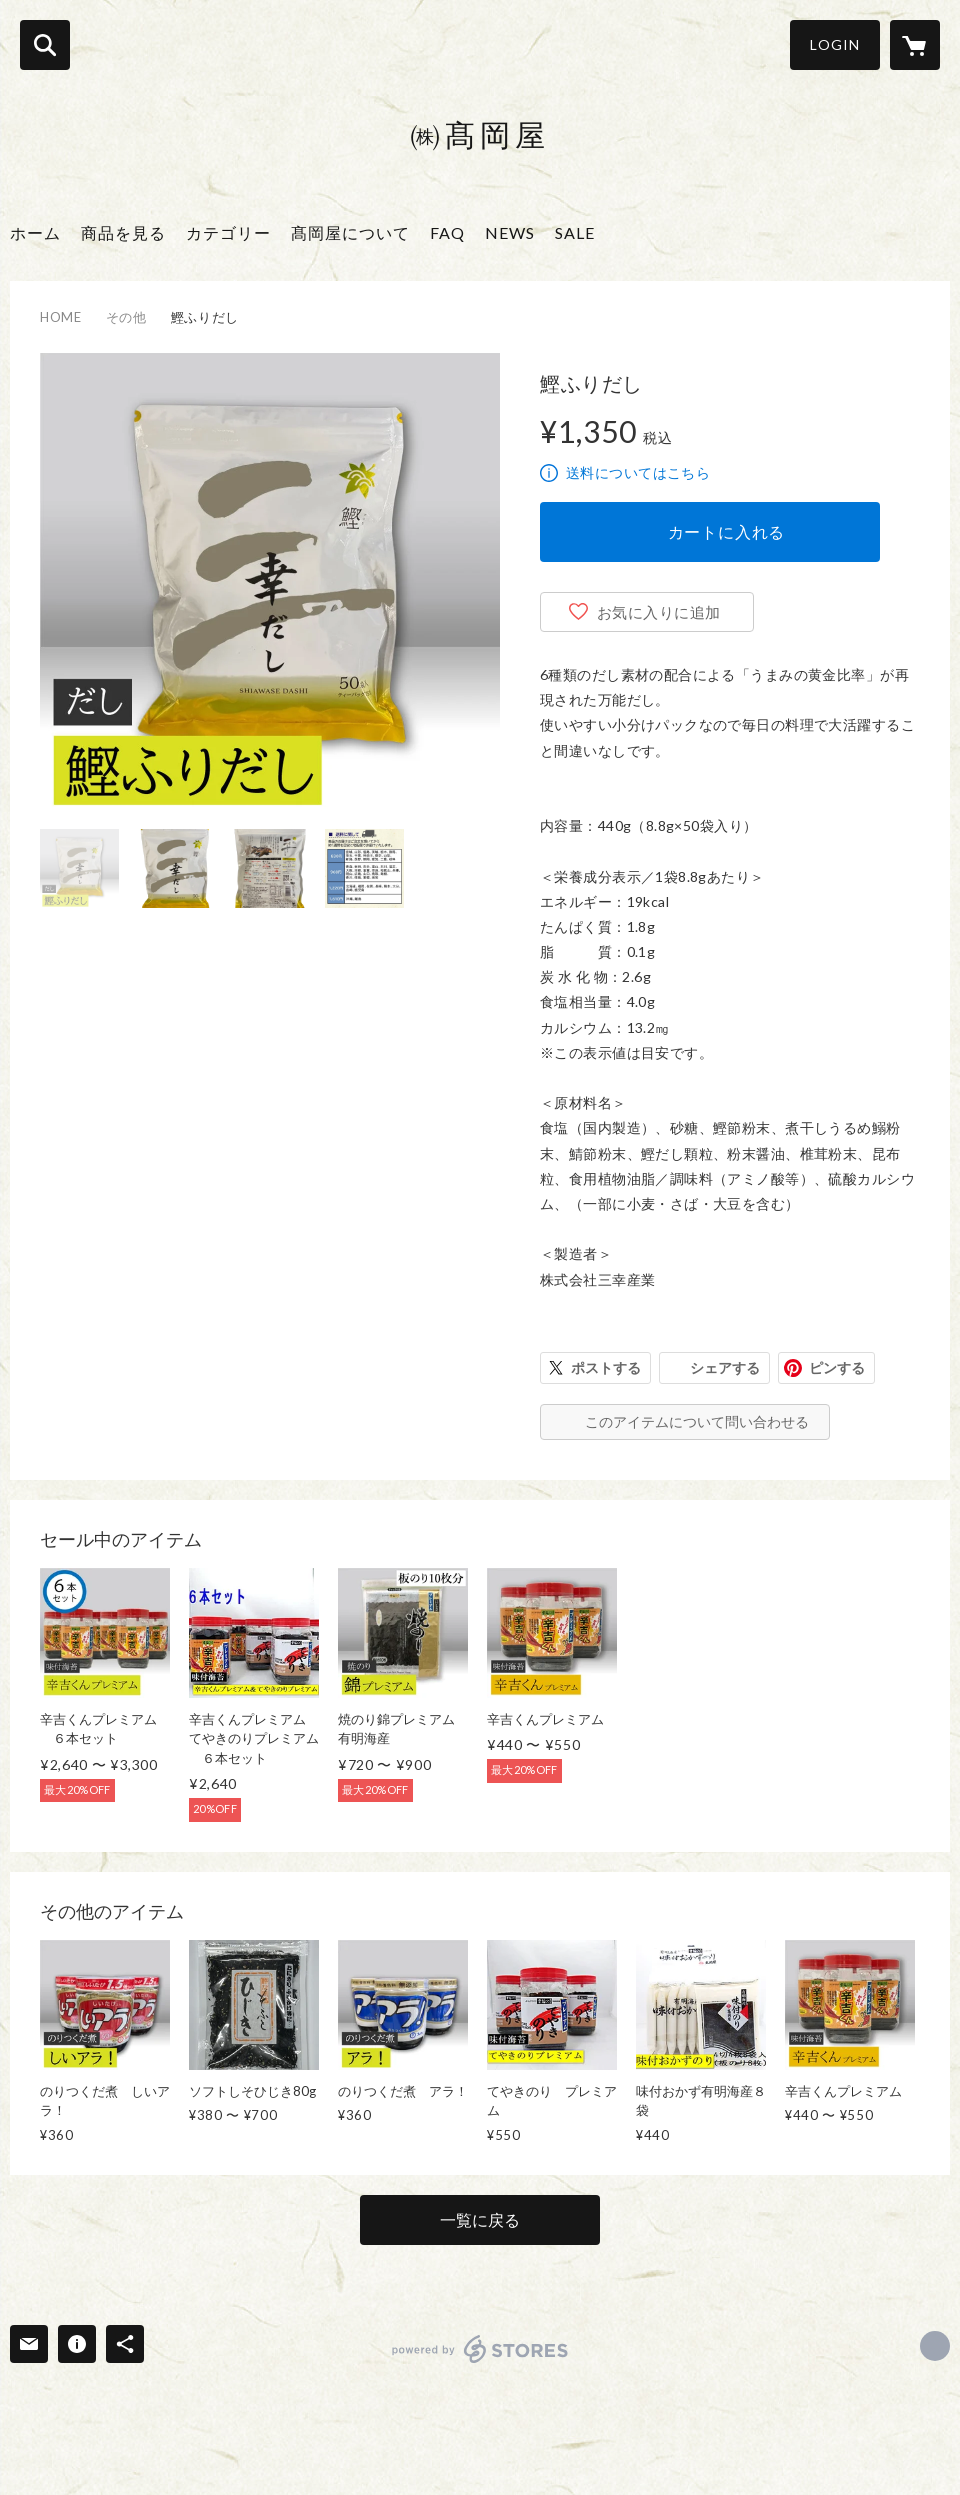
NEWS (510, 232)
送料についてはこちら (638, 472)
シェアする (725, 1367)
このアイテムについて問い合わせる (697, 1421)
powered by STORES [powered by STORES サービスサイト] (480, 2349)
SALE (575, 232)
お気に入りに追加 (659, 612)
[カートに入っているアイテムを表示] (915, 45)
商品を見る (123, 232)
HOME (61, 317)
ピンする (837, 1367)
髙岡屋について (350, 232)
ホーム (35, 232)
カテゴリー (228, 232)
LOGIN (835, 44)
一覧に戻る (480, 2219)
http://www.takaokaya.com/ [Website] (935, 2346)
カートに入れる (727, 531)
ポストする (606, 1367)
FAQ (447, 232)
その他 (126, 317)
